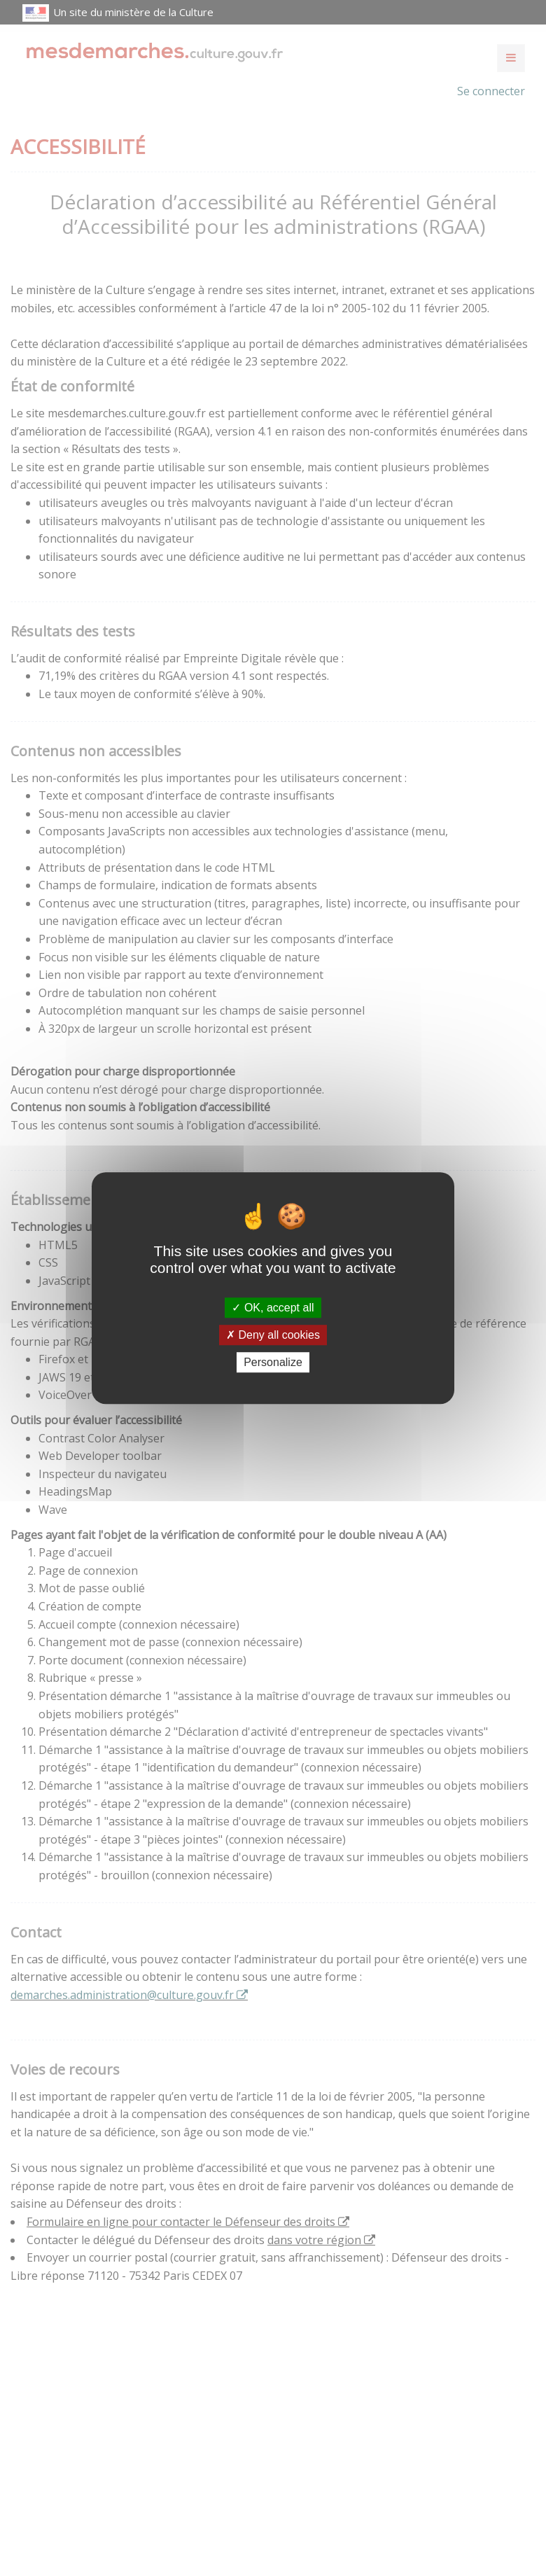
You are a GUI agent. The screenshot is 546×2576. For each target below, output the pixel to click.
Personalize (273, 1362)
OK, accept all (273, 1308)
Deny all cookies (273, 1335)
